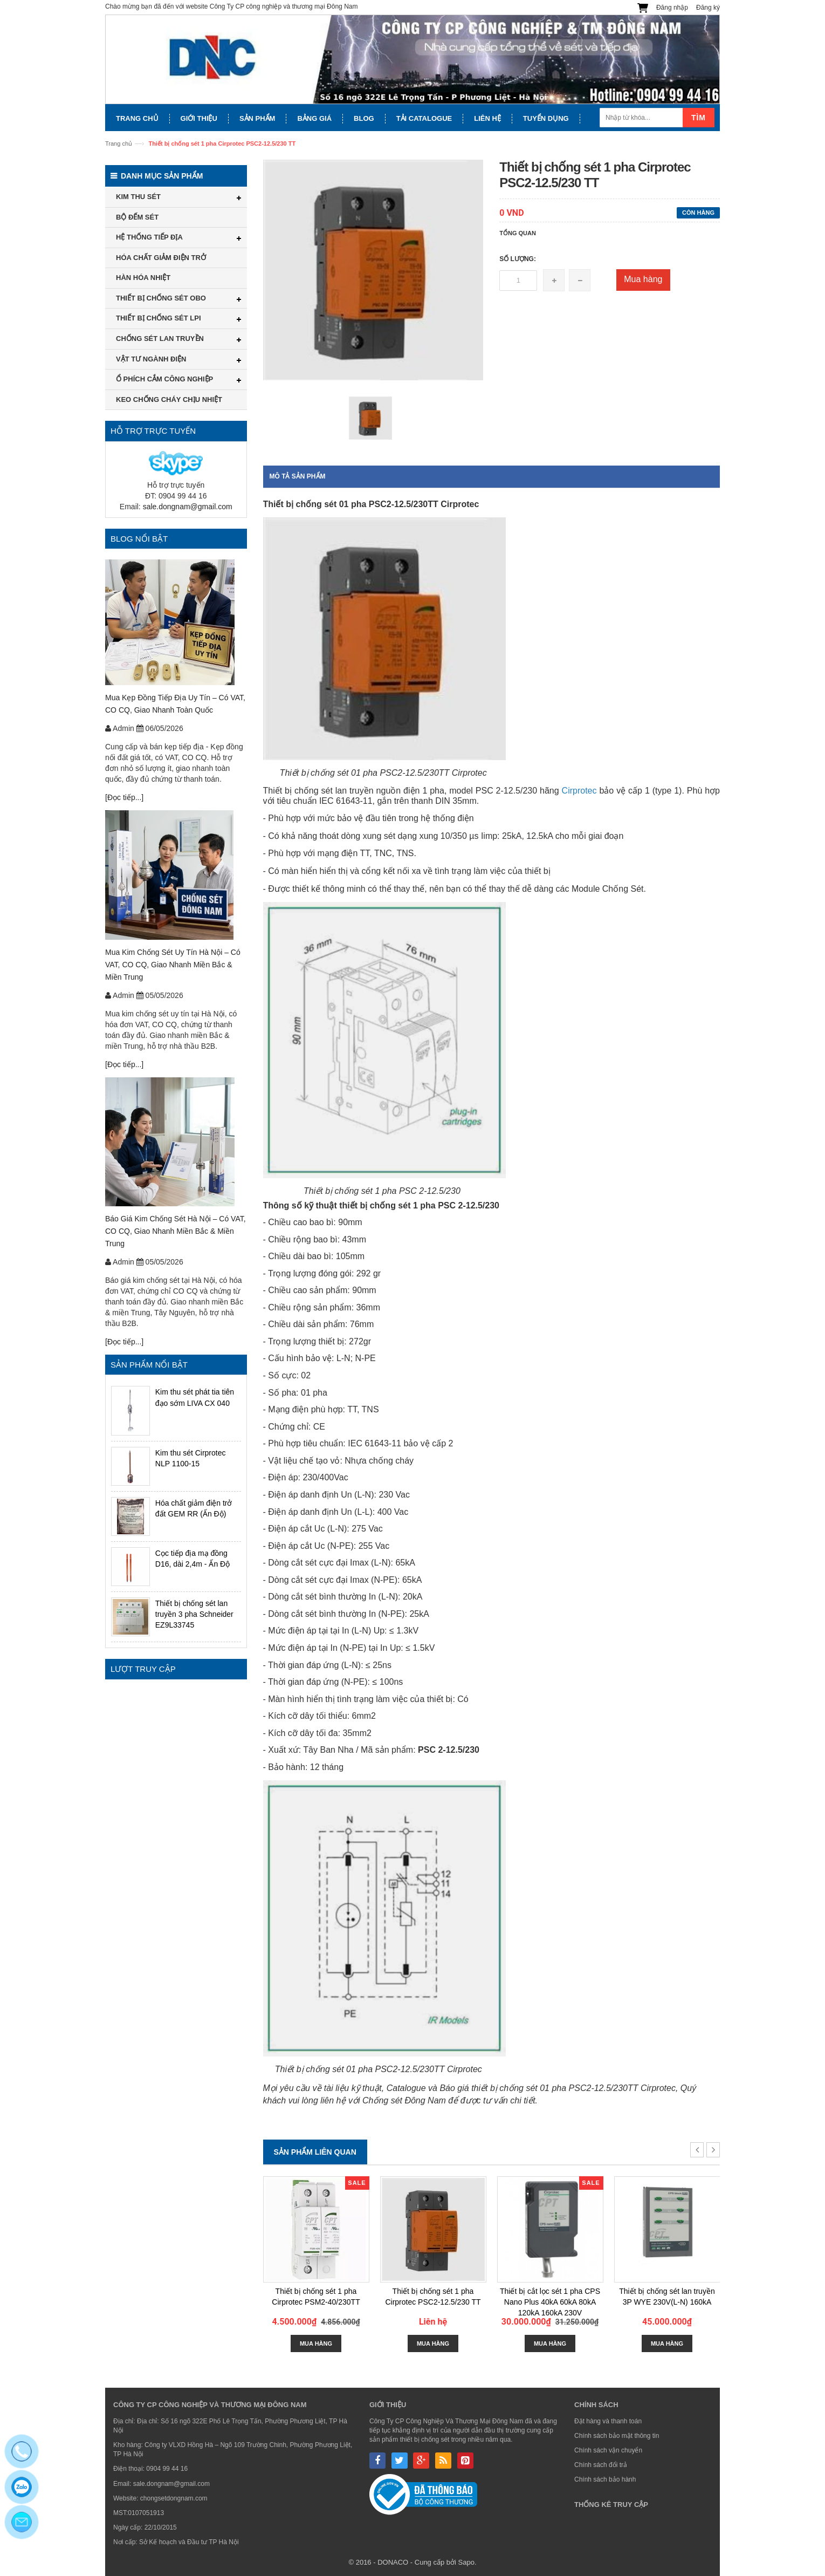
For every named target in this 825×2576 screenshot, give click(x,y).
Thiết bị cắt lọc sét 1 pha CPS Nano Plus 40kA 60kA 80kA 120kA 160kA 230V (550, 2302)
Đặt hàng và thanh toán (608, 2421)
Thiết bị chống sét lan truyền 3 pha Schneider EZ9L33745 (194, 1614)
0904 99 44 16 (167, 2468)
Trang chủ (118, 143)
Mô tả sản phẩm (298, 476)
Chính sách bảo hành (605, 2479)
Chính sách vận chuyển (608, 2450)
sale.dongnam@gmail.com (187, 506)
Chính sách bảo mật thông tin (616, 2436)
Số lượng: (517, 259)
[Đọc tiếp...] (124, 797)
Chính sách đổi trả (600, 2465)
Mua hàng (643, 279)
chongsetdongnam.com (174, 2498)
